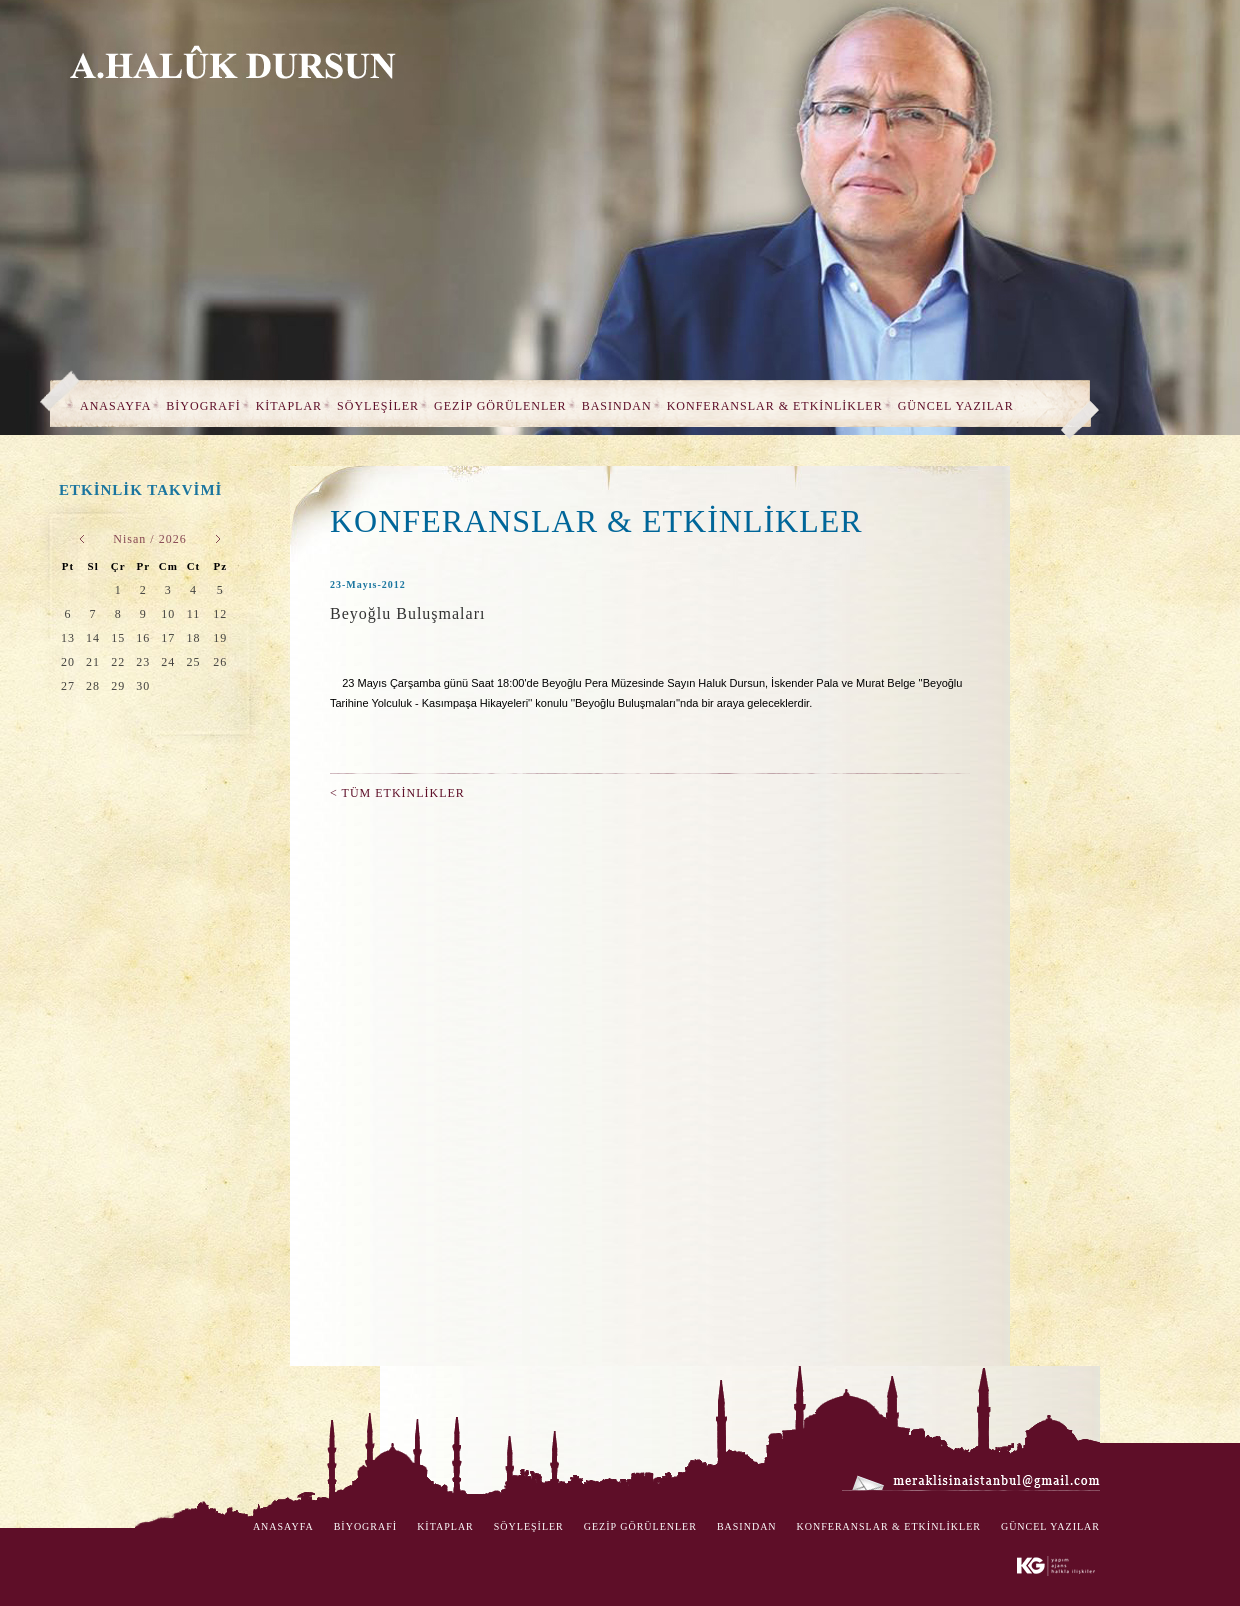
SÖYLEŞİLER (378, 406)
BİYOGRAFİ (203, 406)
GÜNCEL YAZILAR (956, 406)
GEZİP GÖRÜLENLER (500, 406)
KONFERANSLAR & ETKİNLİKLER (775, 406)
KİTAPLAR (289, 406)
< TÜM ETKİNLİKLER (397, 793)
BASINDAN (617, 406)
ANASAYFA (115, 406)
